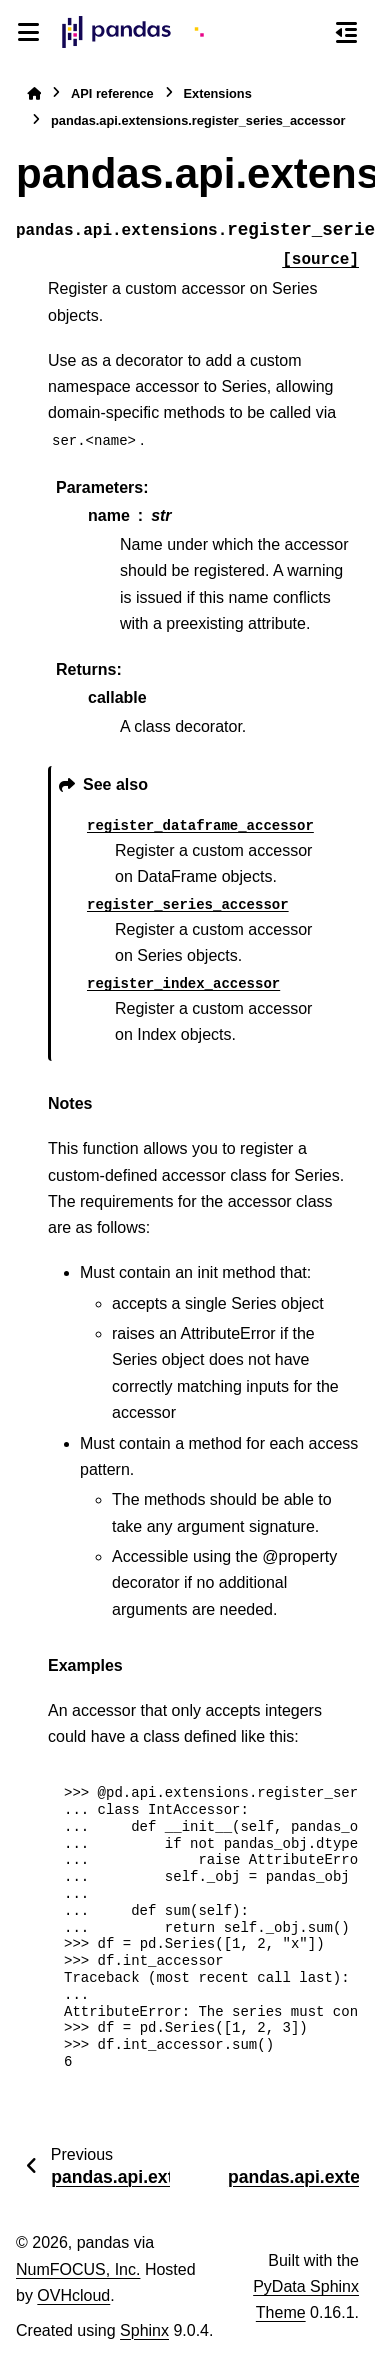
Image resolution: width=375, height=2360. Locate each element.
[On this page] (346, 32)
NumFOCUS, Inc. (78, 2269)
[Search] (310, 33)
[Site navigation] (28, 32)
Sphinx (144, 2330)
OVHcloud (73, 2295)
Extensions (218, 93)
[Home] (34, 93)
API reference (112, 93)
